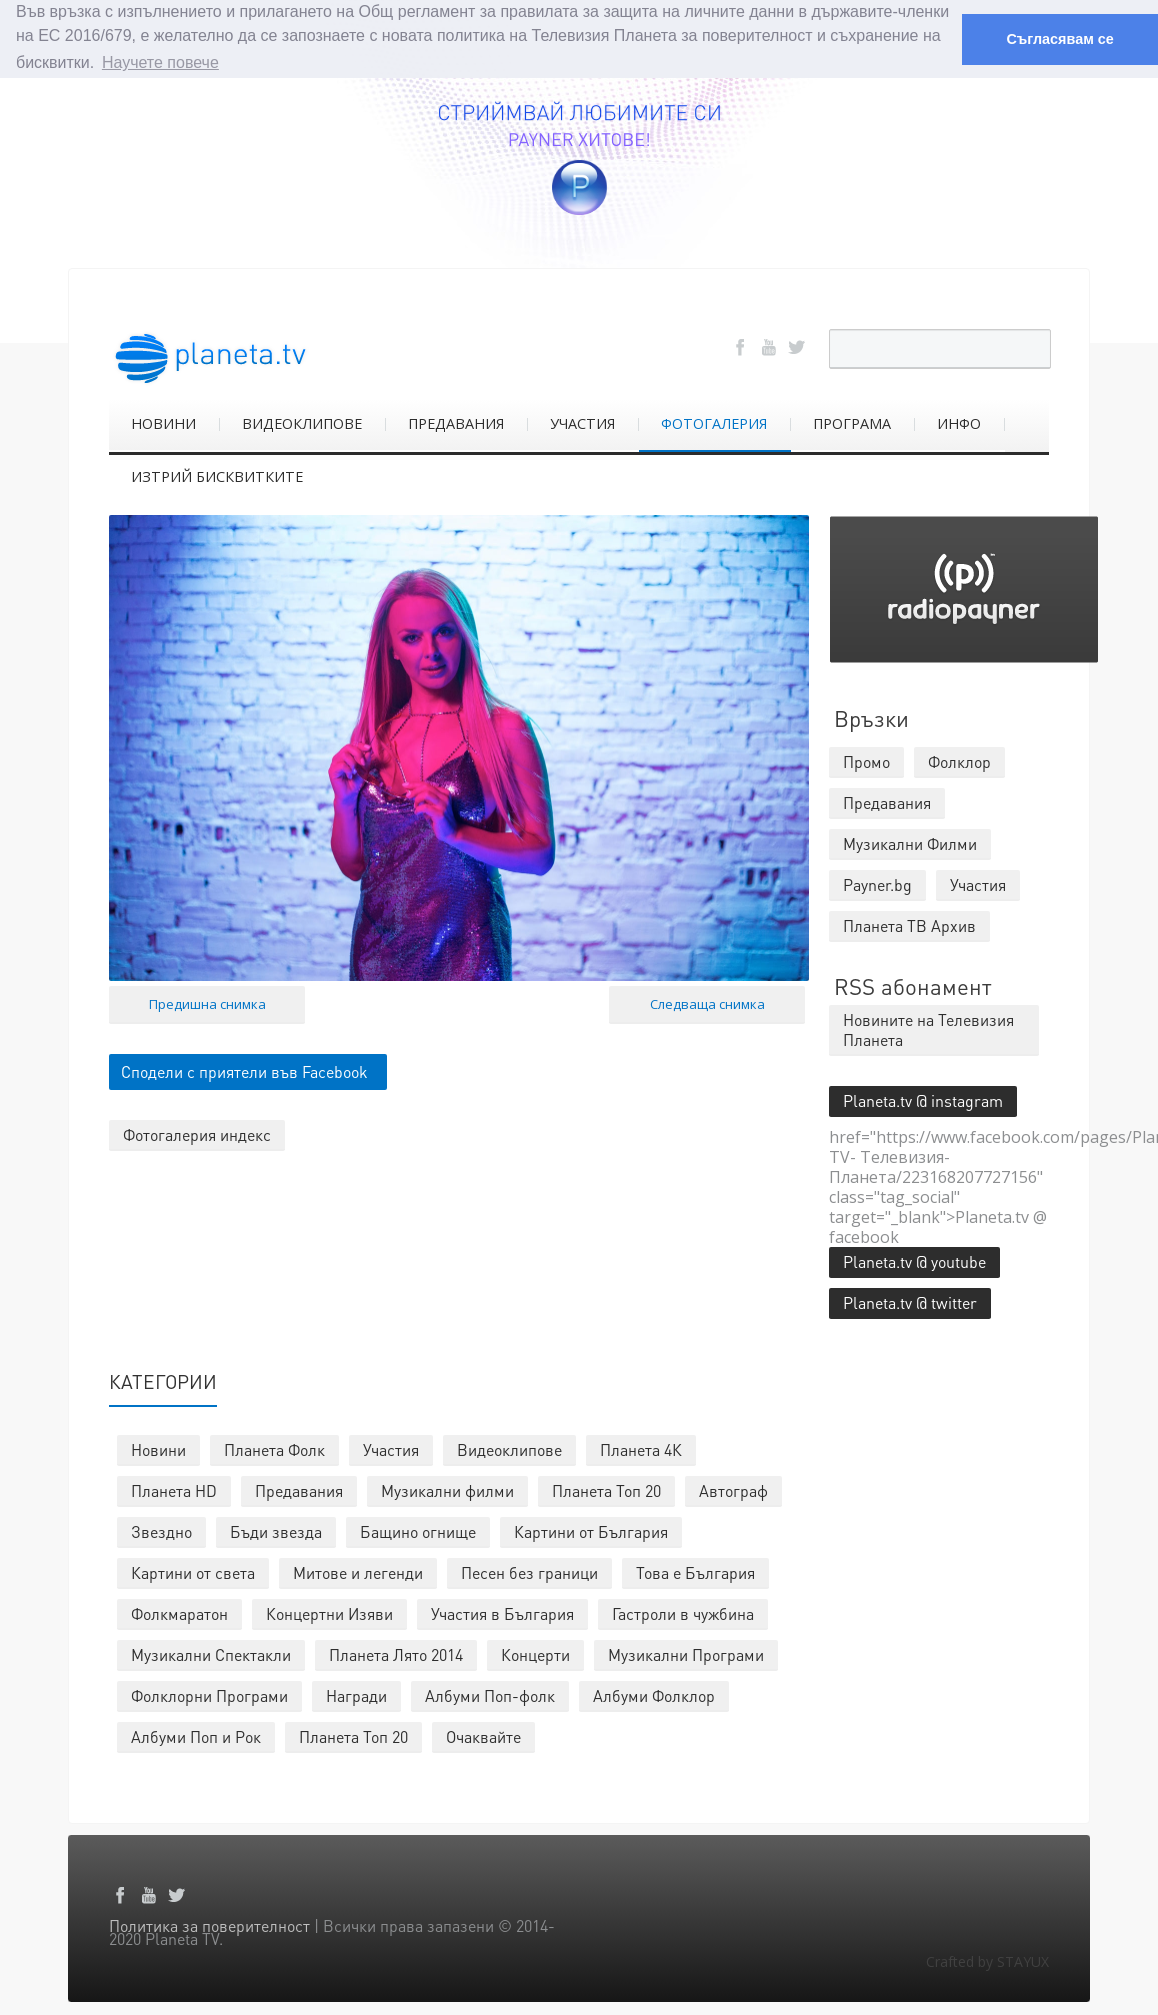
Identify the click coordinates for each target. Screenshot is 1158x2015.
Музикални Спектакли (211, 1652)
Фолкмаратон (179, 1611)
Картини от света (193, 1570)
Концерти (535, 1652)
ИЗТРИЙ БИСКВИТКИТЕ (217, 474)
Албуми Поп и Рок (196, 1734)
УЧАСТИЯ (582, 421)
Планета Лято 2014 (396, 1652)
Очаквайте (483, 1734)
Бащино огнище (418, 1529)
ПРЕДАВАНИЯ (456, 421)
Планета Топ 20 (606, 1488)
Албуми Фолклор (654, 1693)
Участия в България (502, 1611)
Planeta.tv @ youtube (914, 1259)
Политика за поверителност (209, 1923)
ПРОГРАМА (852, 421)
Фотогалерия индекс (197, 1133)
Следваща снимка (707, 1003)
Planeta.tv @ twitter (910, 1300)
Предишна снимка (207, 1003)
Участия (391, 1447)
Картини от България (591, 1529)
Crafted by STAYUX (987, 1959)
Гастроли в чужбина (683, 1611)
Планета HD (174, 1488)
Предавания (299, 1488)
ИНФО (959, 421)
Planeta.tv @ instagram (923, 1098)
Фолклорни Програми (209, 1693)
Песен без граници (529, 1570)
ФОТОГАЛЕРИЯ (714, 421)
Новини (158, 1447)
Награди (356, 1693)
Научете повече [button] (160, 62)
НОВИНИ (163, 421)
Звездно (161, 1529)
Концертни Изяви (329, 1611)
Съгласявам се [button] (1059, 39)
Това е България (695, 1570)
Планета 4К (641, 1447)
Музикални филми (447, 1488)
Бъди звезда (276, 1529)
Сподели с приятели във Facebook (244, 1070)
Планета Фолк (274, 1447)
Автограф (733, 1488)
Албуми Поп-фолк (490, 1693)
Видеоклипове (509, 1447)
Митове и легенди (358, 1570)
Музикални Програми (686, 1652)
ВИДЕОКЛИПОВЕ (302, 421)
